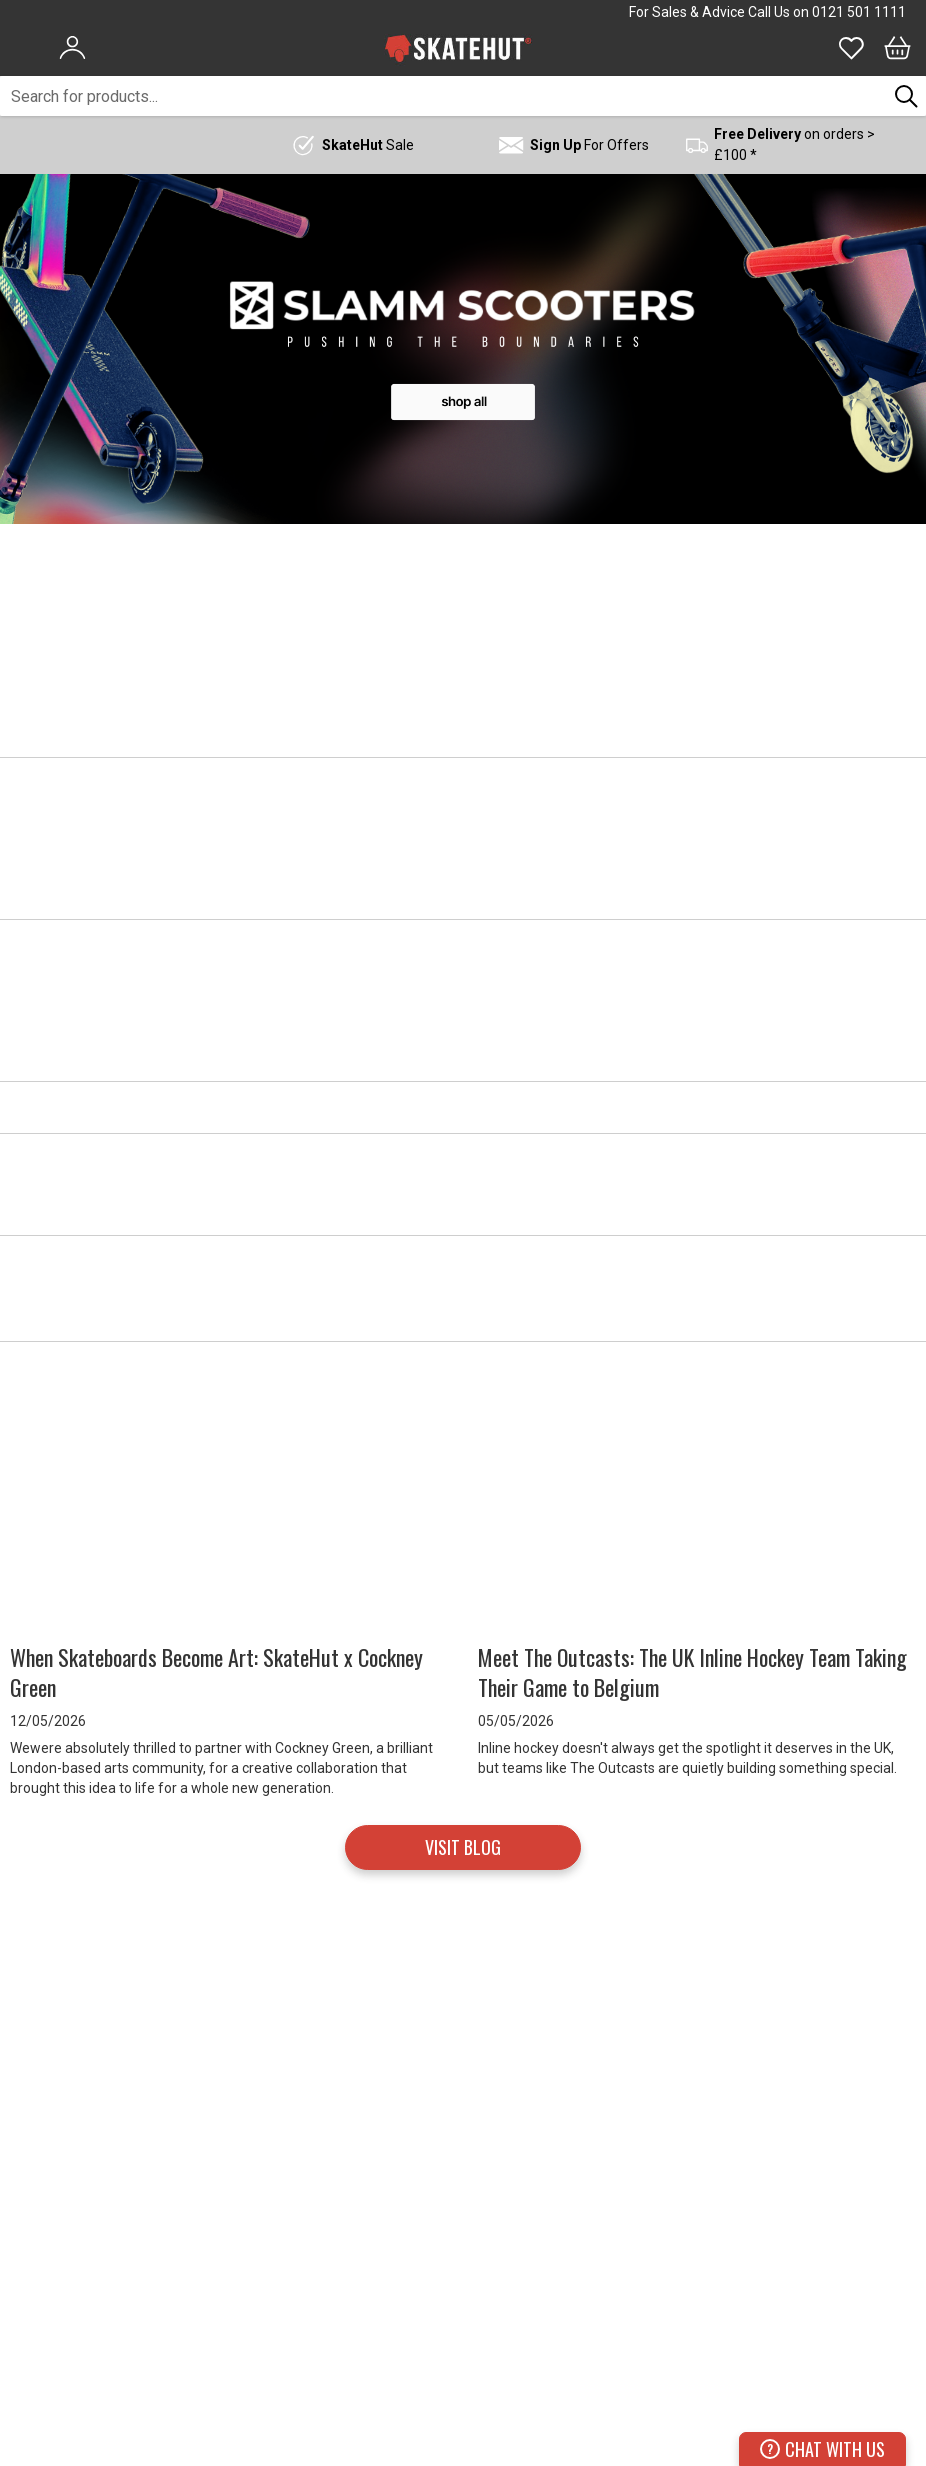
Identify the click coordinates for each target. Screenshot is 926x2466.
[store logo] (458, 48)
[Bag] (897, 48)
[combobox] (443, 96)
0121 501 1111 (859, 12)
